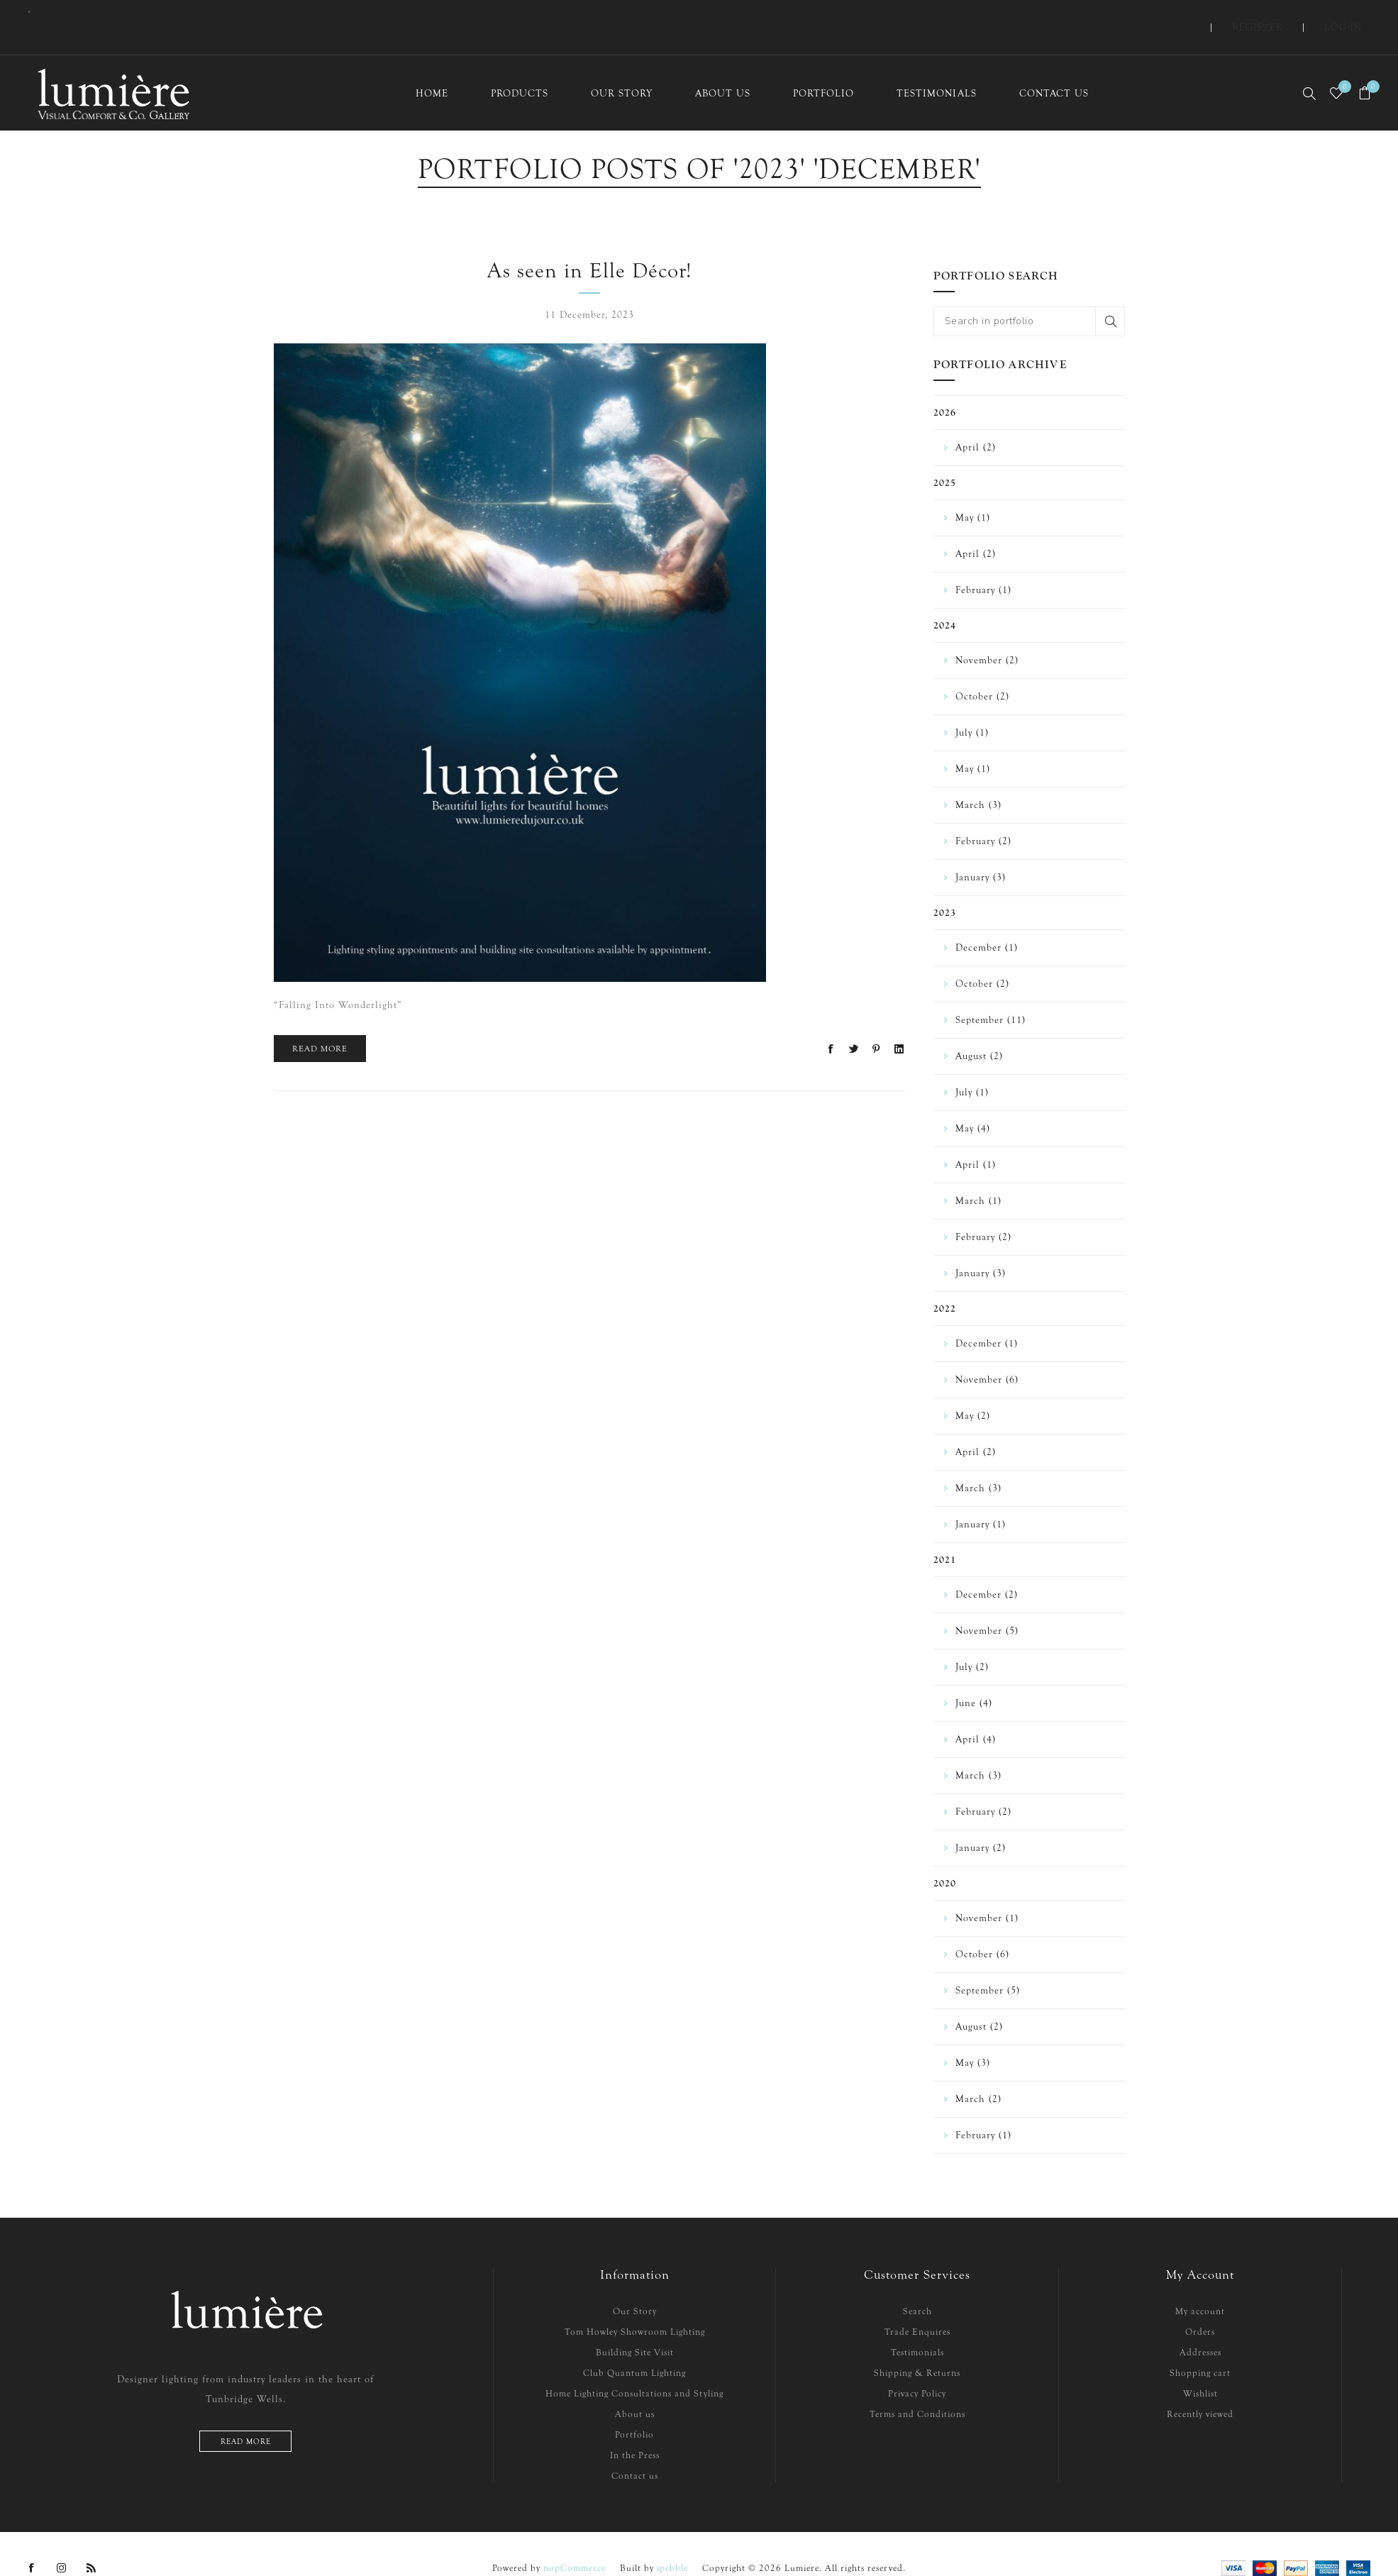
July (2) (972, 1641)
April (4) (975, 1713)
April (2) (975, 421)
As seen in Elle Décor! (589, 244)
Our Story (635, 2284)
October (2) (982, 670)
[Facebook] (32, 2542)
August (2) (979, 1030)
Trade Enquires (917, 2305)
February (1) (983, 564)
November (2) (987, 634)
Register (1288, 14)
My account (1200, 2284)
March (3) (978, 779)
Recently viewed (1200, 2387)
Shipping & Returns (917, 2346)
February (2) (983, 815)
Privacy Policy (917, 2367)
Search (1110, 295)
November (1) (987, 1892)
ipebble (672, 2541)
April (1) (975, 1138)
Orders (1200, 2305)
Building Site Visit (635, 2326)
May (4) (972, 1102)
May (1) (972, 491)
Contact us (634, 2449)
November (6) (987, 1353)
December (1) (986, 921)
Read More (320, 1022)
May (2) (972, 1389)
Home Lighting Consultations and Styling (634, 2367)
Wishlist (1200, 2367)
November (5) (987, 1604)
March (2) (978, 2073)
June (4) (973, 1677)
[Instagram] (61, 2542)
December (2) (986, 1568)
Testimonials (917, 2326)
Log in (1353, 14)
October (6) (982, 1928)
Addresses (1200, 2326)
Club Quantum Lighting (634, 2346)
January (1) (980, 1498)
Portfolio (634, 2408)
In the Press (635, 2428)
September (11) (990, 994)
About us (635, 2387)
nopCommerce (574, 2541)
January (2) (980, 1821)
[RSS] (91, 2542)
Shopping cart (1200, 2346)
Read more (246, 2415)
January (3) (980, 851)
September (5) (987, 1964)
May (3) (972, 2036)
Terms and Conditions (917, 2387)
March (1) (978, 1174)
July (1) (972, 706)
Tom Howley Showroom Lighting (635, 2305)
